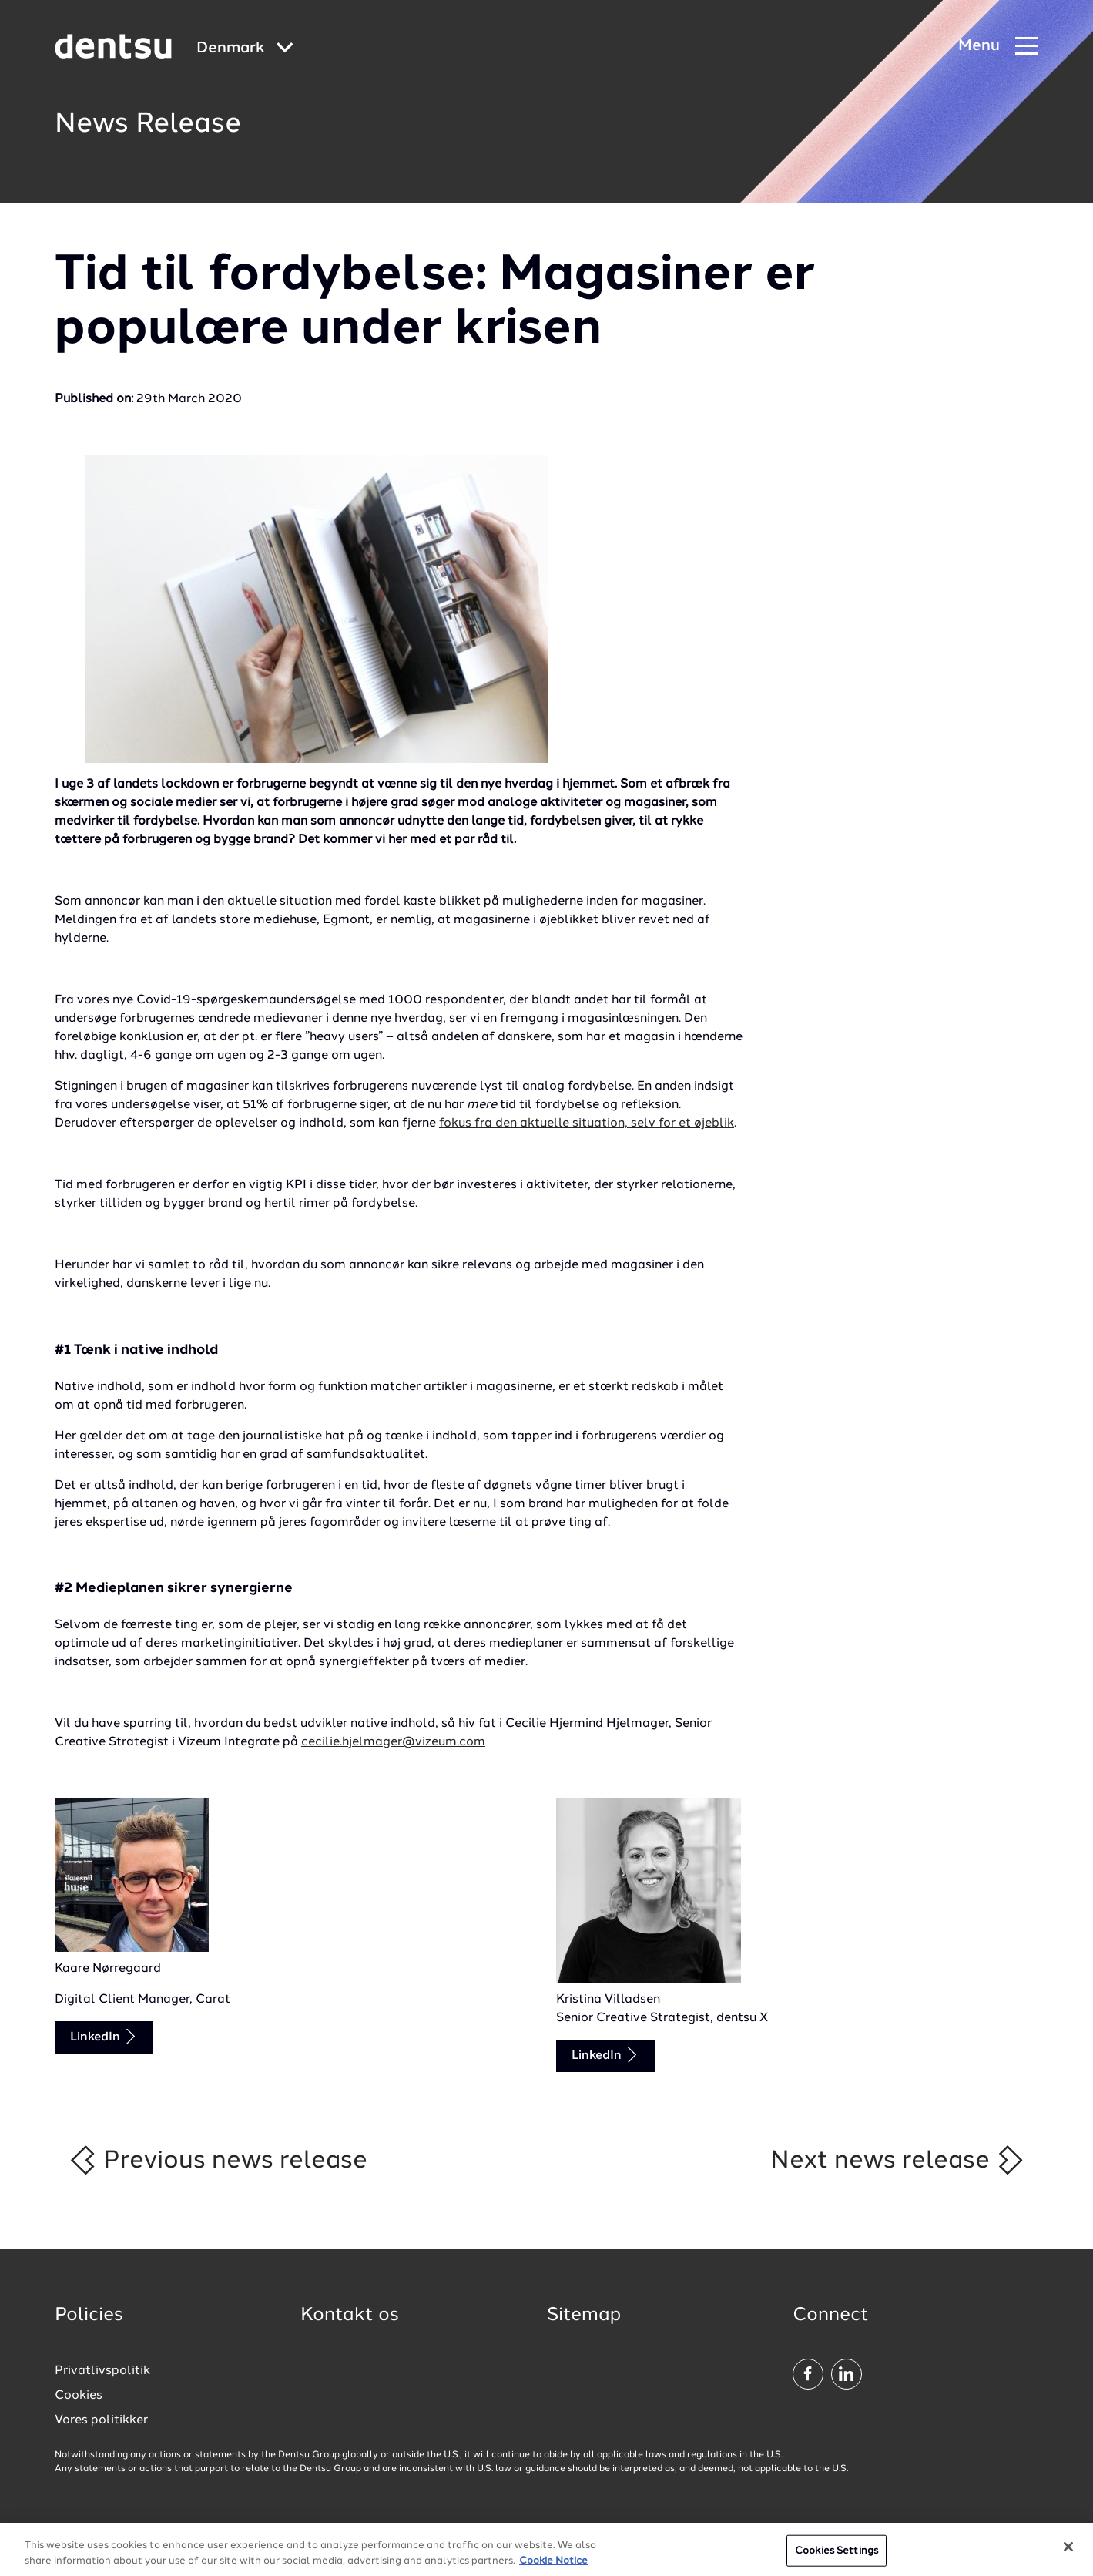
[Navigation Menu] (998, 46)
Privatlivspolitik (102, 2371)
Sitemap (584, 2315)
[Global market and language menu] (244, 49)
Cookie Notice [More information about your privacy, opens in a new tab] (553, 2570)
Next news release (897, 2160)
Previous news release (217, 2160)
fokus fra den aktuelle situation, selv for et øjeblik (586, 1123)
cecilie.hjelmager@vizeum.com (393, 1742)
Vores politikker (101, 2420)
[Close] (1068, 2556)
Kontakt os (349, 2315)
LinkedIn (104, 2036)
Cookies (78, 2396)
